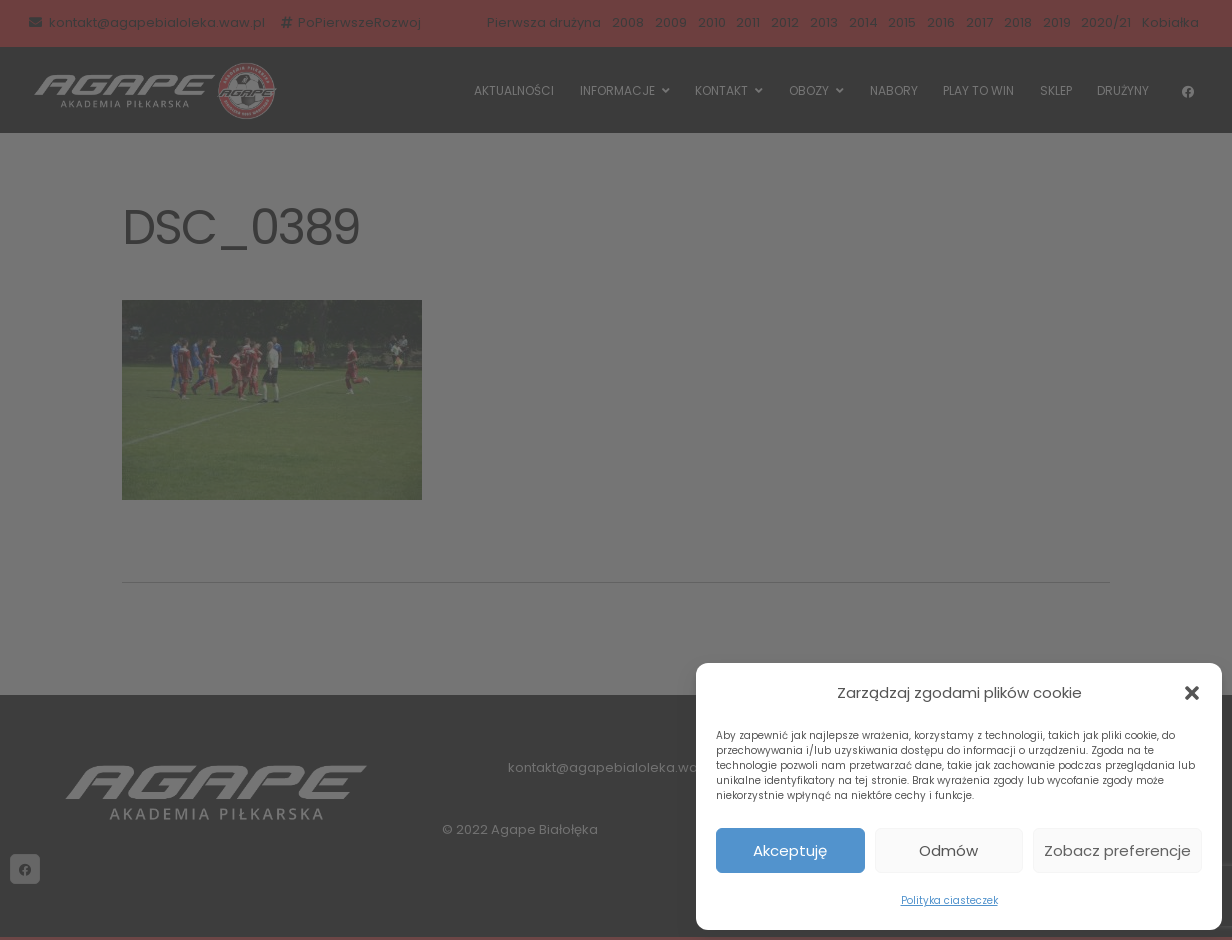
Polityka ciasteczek (949, 900)
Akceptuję (790, 850)
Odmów (948, 850)
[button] (1192, 693)
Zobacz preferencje (1117, 850)
